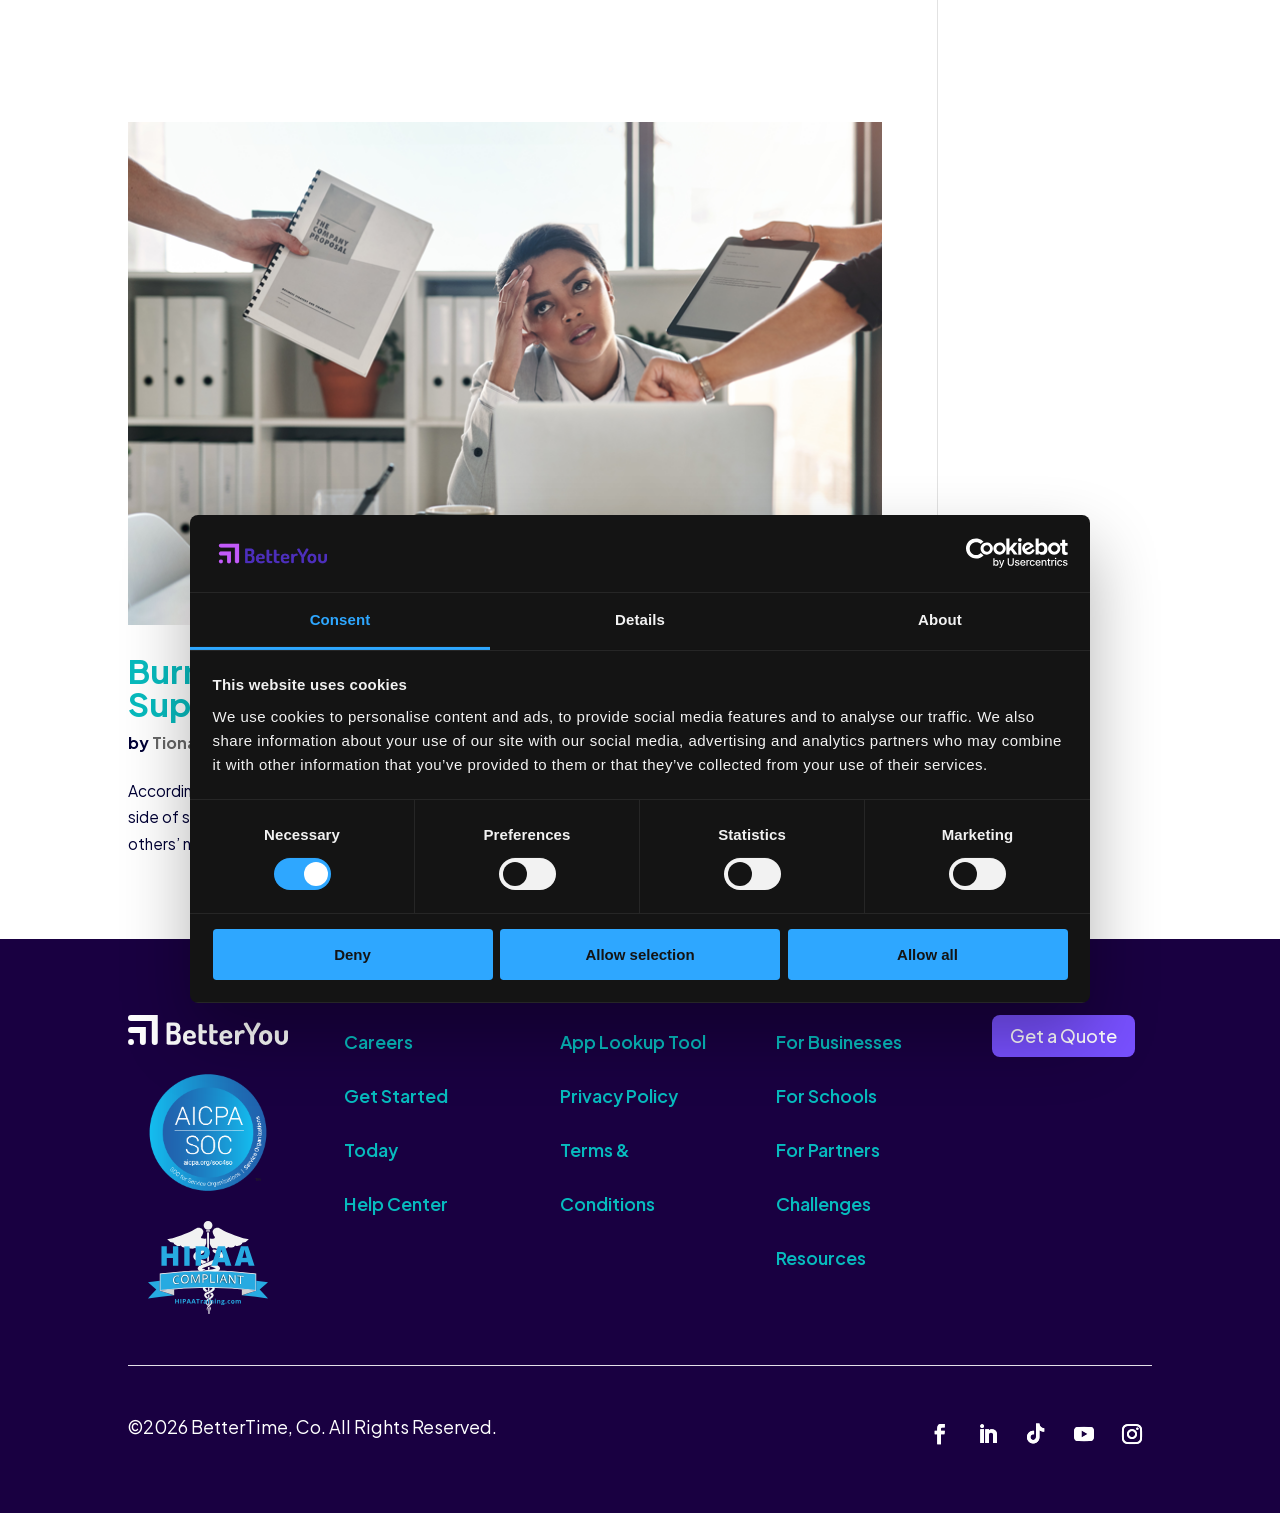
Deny (352, 954)
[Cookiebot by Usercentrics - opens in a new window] (980, 553)
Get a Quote (1063, 1039)
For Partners (828, 1154)
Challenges (823, 1208)
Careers (378, 1046)
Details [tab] (640, 619)
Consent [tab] (340, 619)
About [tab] (940, 619)
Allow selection (639, 954)
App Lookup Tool (633, 1046)
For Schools (826, 1100)
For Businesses (839, 1046)
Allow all (927, 954)
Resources (821, 1262)
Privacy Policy (619, 1100)
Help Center (396, 1208)
